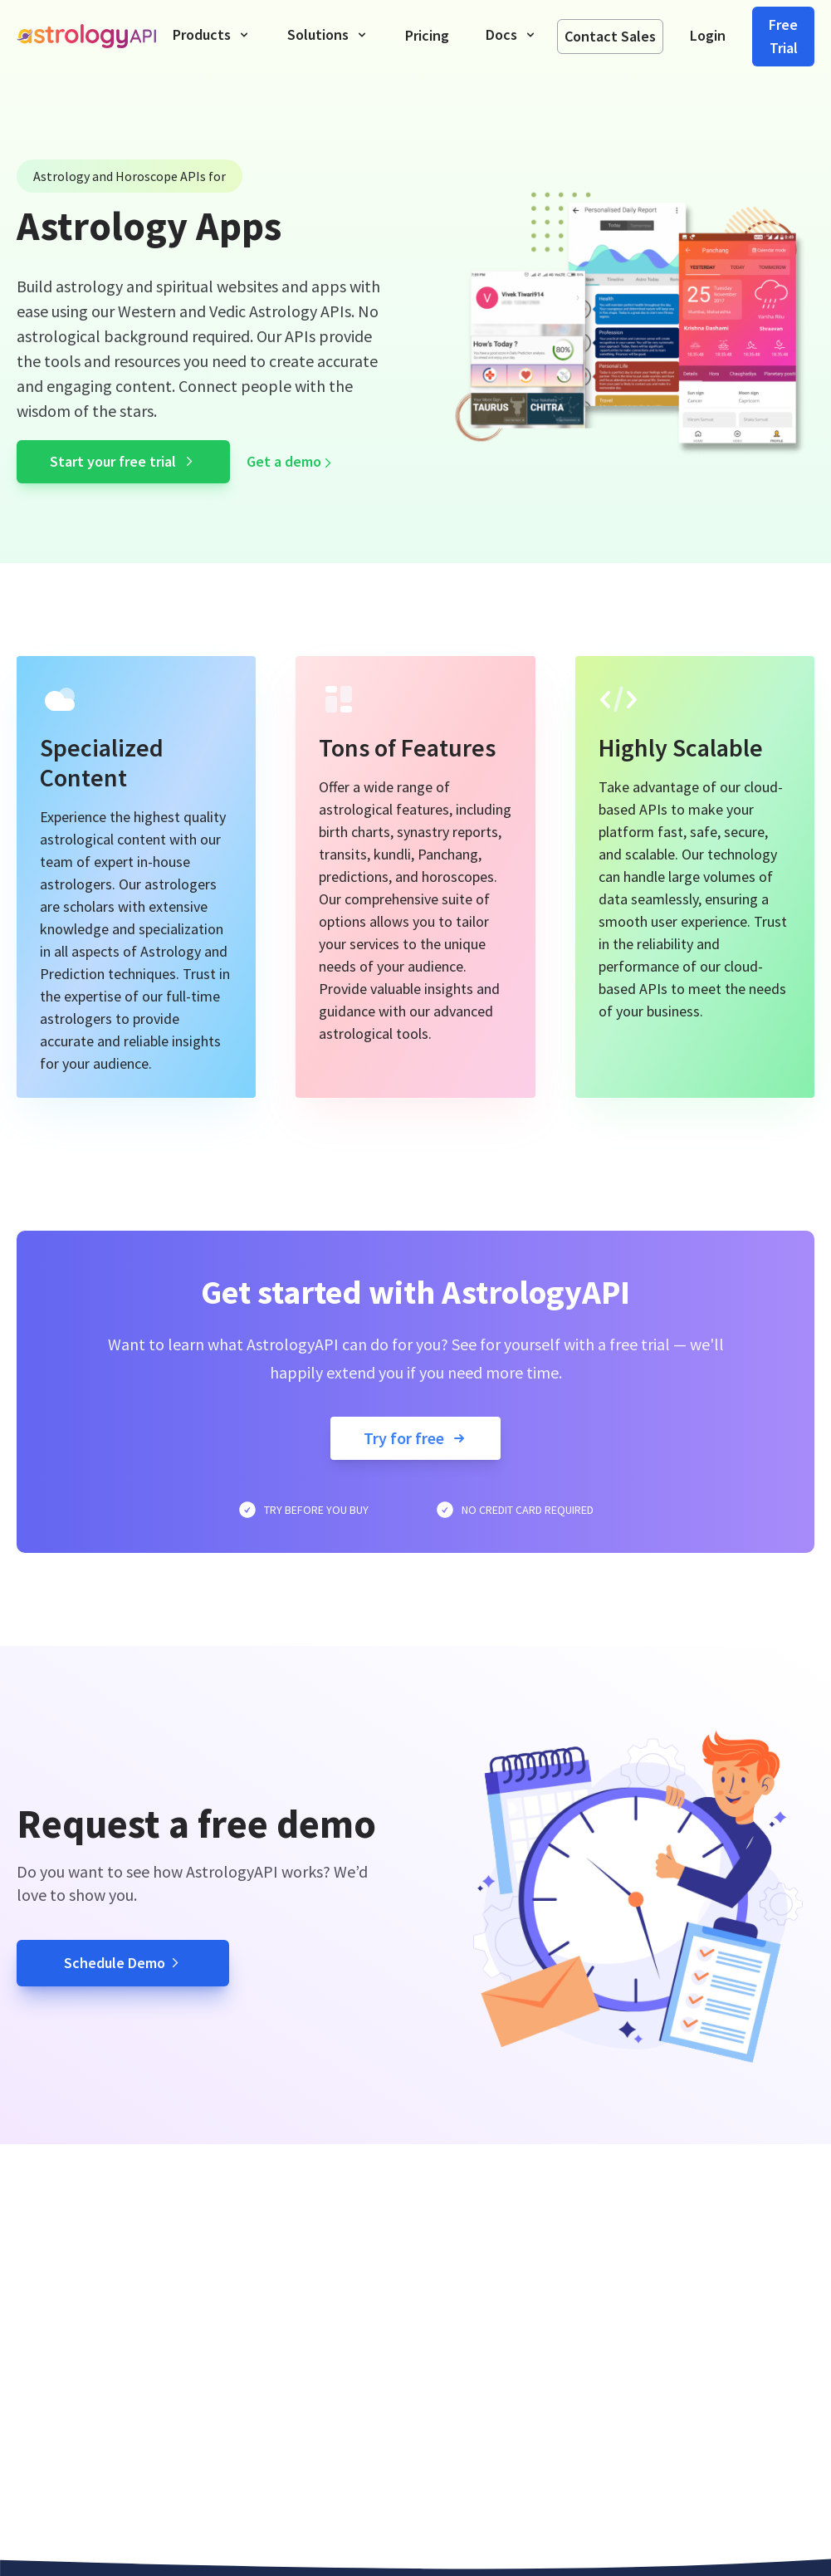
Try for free (415, 1438)
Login (708, 35)
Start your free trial (123, 461)
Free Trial (783, 36)
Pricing (427, 35)
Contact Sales (610, 36)
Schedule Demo (123, 1962)
